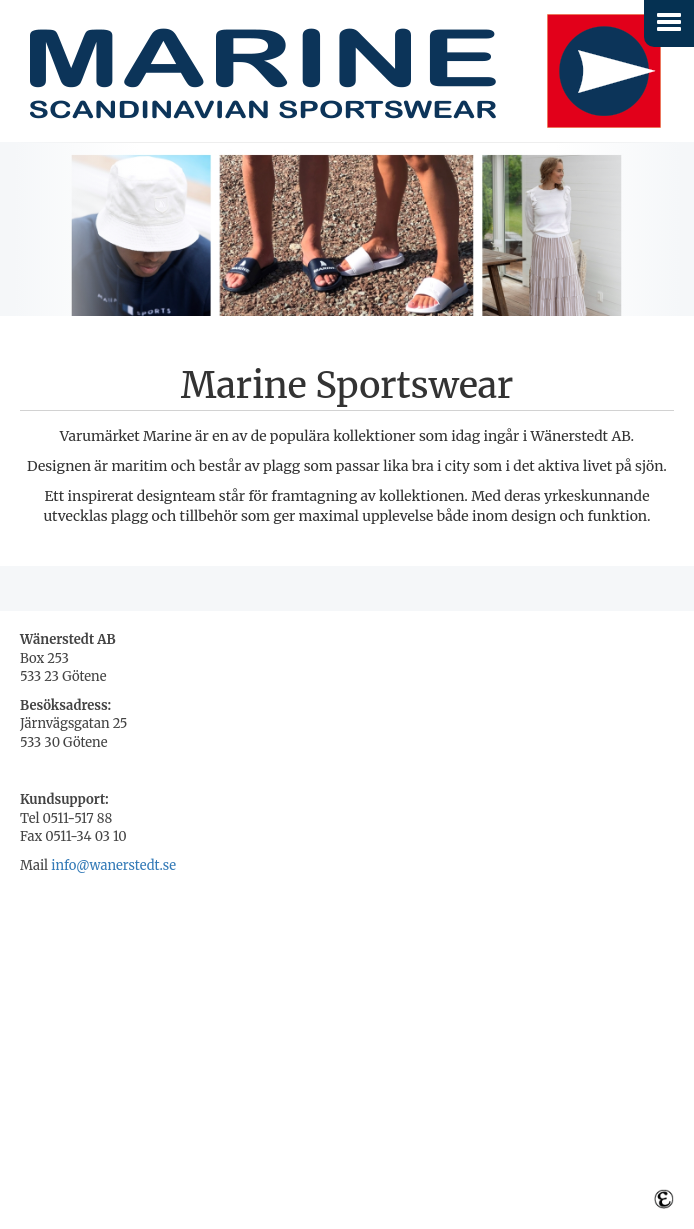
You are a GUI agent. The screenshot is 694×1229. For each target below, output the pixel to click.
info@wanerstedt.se (113, 865)
